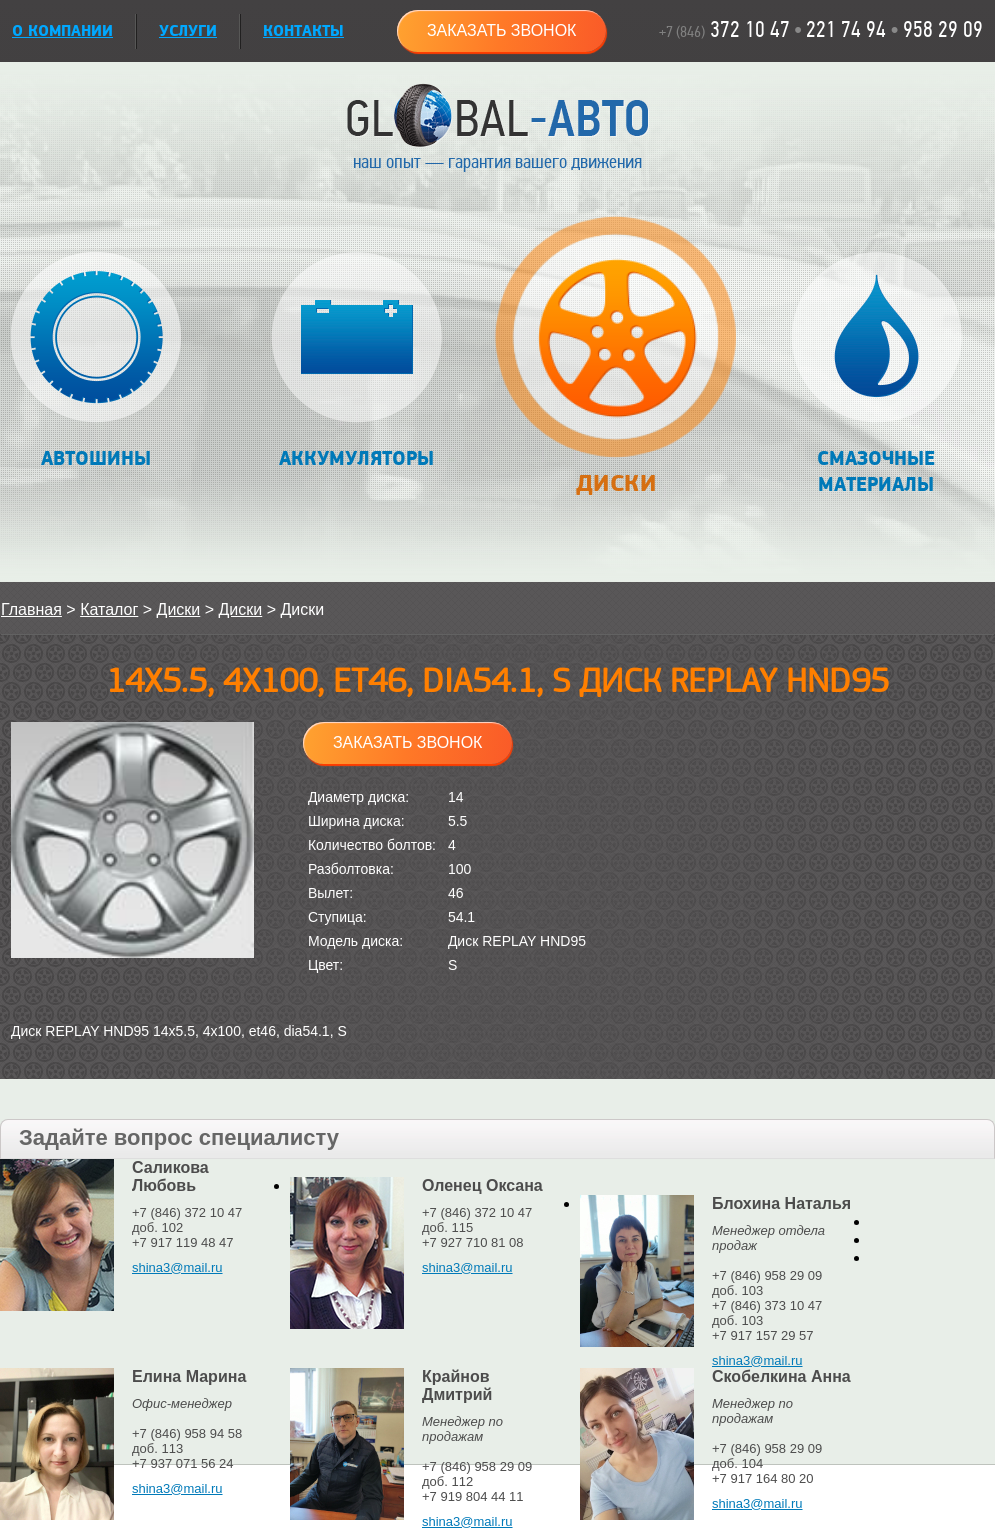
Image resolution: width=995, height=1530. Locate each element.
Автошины (96, 361)
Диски (615, 366)
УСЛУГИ (188, 31)
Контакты (303, 31)
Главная (31, 609)
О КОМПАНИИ (62, 31)
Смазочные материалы (876, 374)
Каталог (109, 609)
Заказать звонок (502, 30)
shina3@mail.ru (177, 1267)
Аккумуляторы (356, 361)
